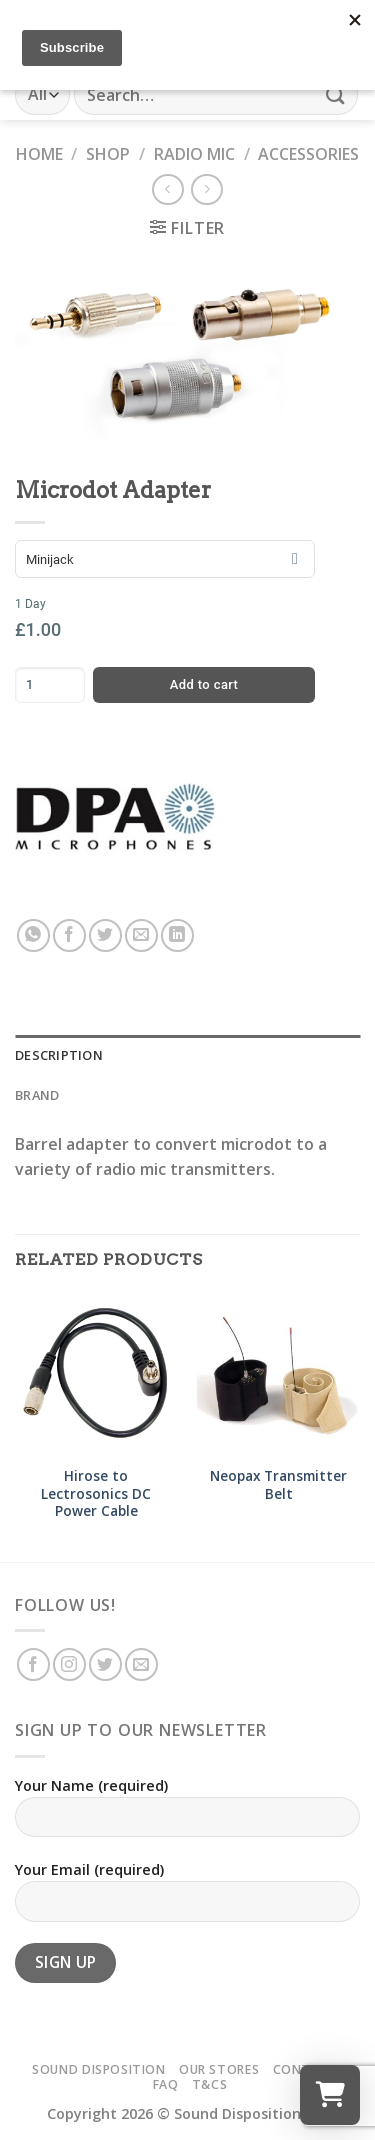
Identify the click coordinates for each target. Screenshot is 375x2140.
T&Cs (209, 2084)
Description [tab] (59, 1055)
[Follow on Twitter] (105, 1664)
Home (39, 154)
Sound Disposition (98, 2069)
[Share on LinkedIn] (177, 935)
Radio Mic (194, 154)
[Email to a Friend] (141, 935)
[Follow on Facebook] (33, 1664)
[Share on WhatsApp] (33, 935)
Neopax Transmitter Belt (278, 1484)
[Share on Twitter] (105, 935)
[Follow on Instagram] (69, 1664)
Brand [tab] (37, 1095)
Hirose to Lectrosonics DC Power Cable (96, 1493)
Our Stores (219, 2069)
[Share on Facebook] (69, 935)
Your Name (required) (187, 1814)
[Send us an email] (141, 1664)
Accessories (308, 154)
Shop (108, 154)
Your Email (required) (187, 1898)
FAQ (166, 2084)
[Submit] (336, 94)
